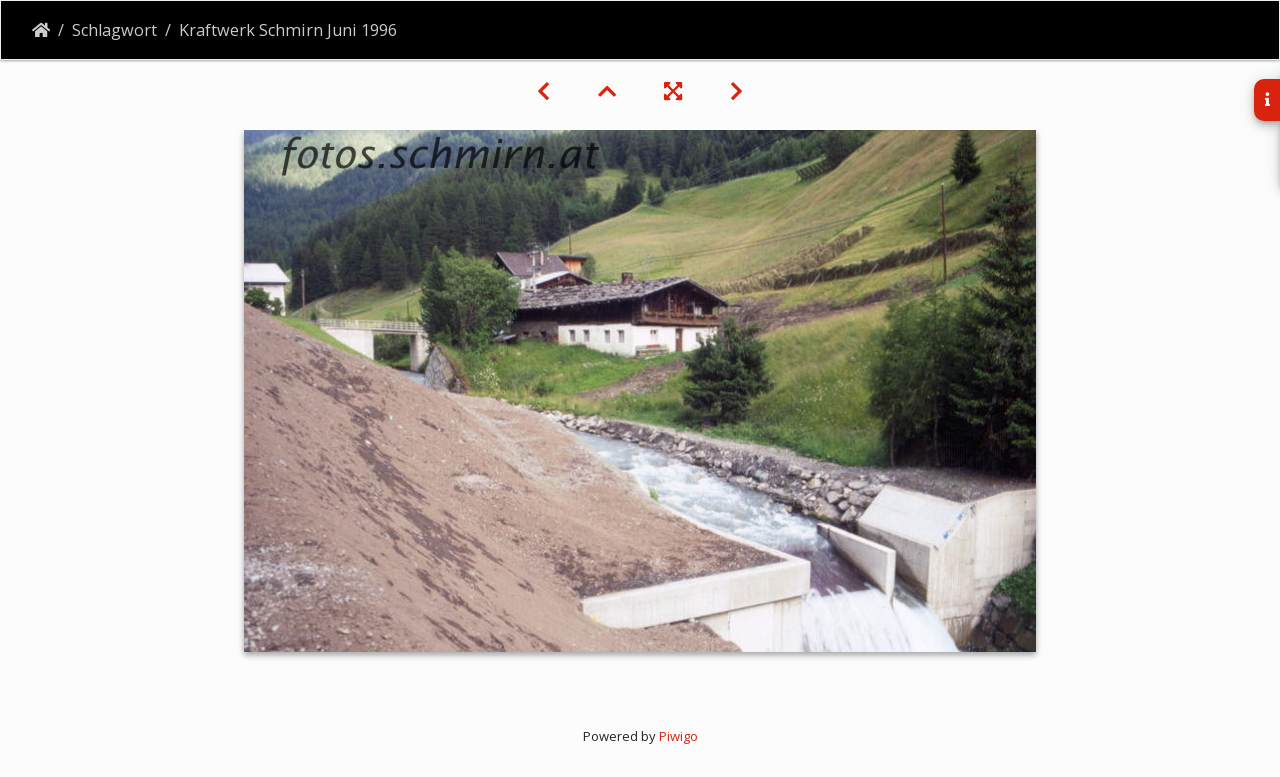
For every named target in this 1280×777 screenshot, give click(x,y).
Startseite (41, 30)
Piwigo (678, 736)
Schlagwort (114, 30)
